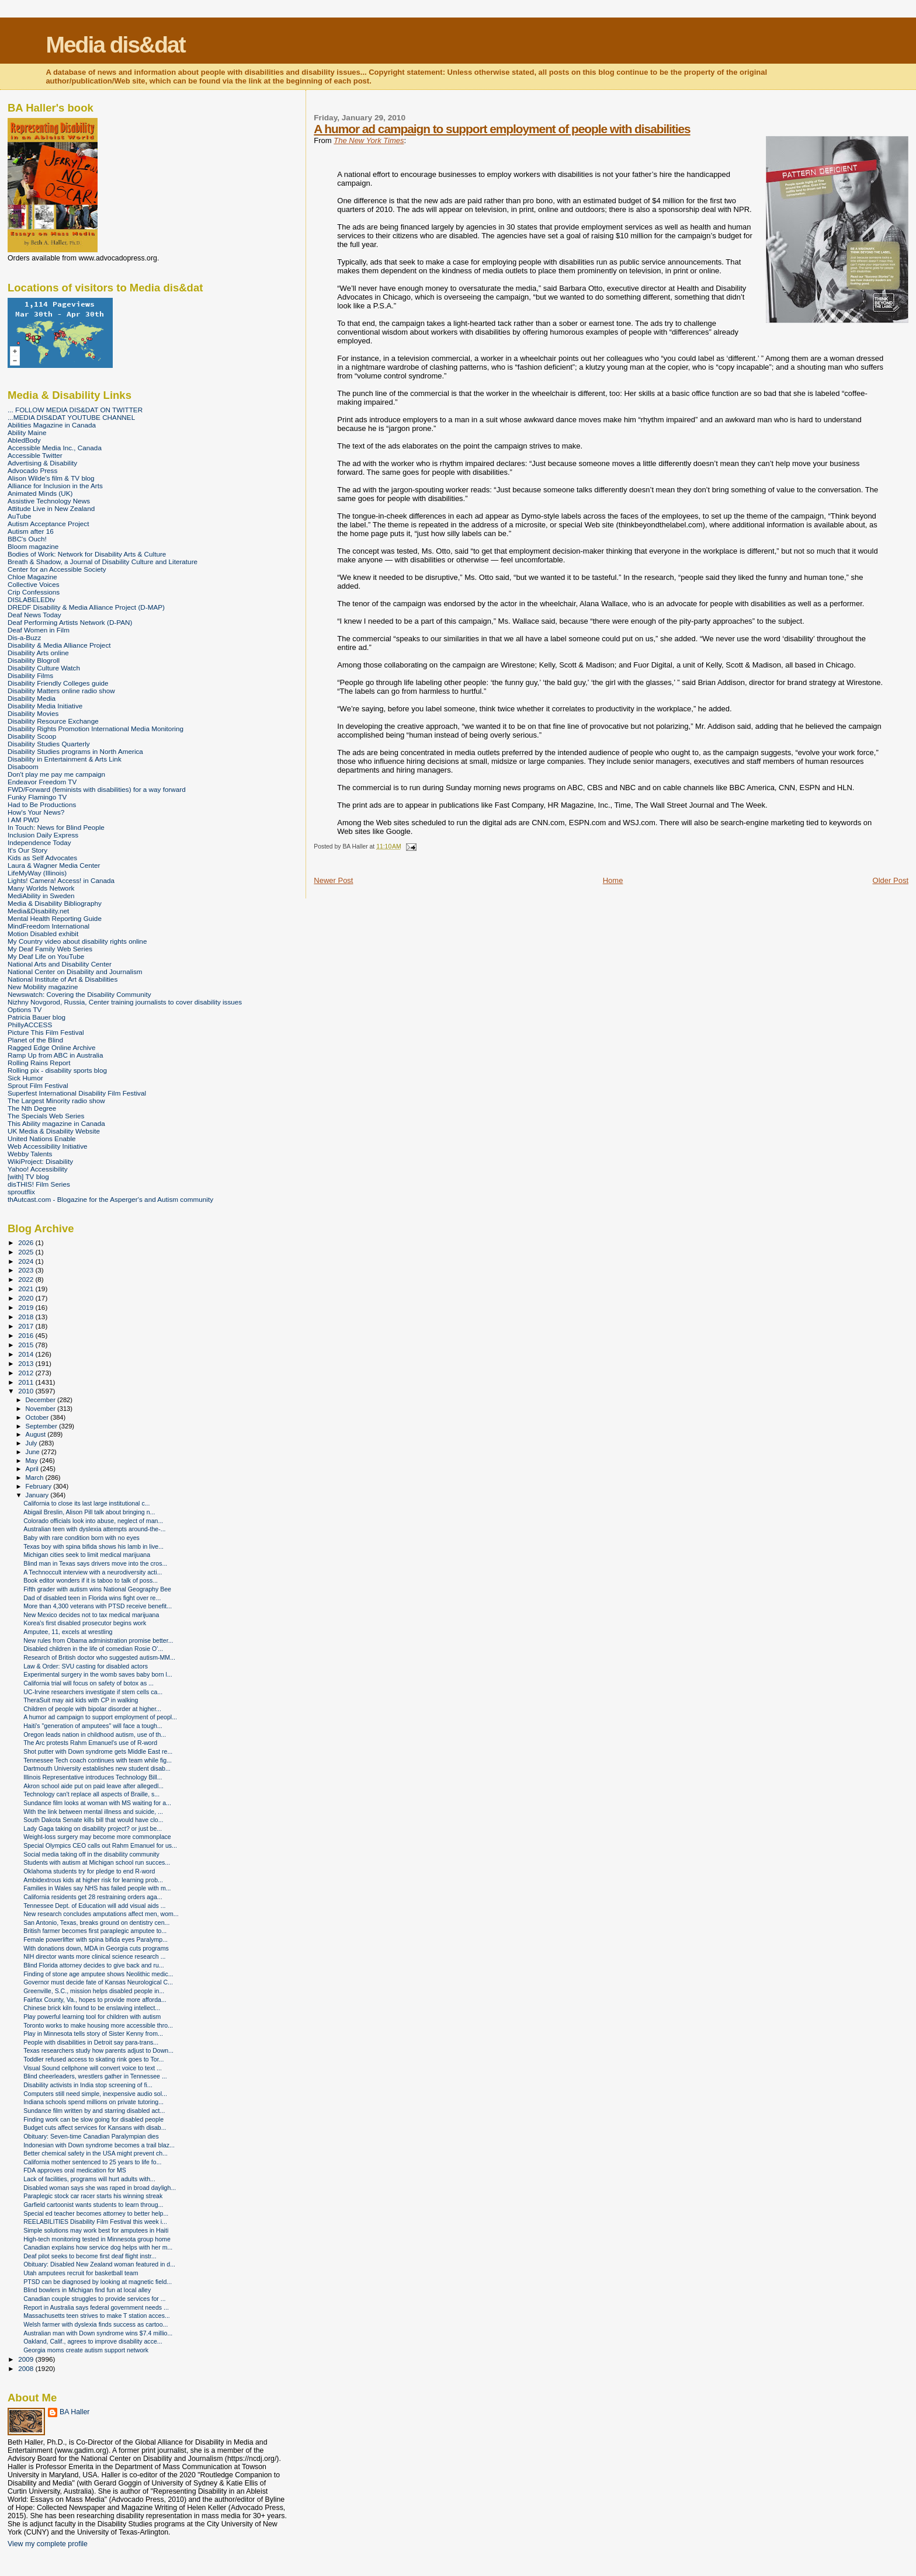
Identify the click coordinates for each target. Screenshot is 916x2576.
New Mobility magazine (43, 986)
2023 (26, 1270)
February (40, 1486)
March (36, 1477)
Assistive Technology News (49, 501)
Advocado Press (32, 470)
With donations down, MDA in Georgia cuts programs (96, 1948)
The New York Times (369, 140)
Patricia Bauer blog (36, 1017)
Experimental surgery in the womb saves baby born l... (97, 1674)
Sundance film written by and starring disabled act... (94, 2110)
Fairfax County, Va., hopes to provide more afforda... (94, 1999)
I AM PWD (23, 819)
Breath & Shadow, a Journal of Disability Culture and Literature (102, 561)
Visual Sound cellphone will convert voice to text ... (92, 2067)
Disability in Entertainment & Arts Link (65, 759)
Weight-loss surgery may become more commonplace (97, 1836)
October (38, 1417)
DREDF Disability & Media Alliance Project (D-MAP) (86, 607)
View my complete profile (48, 2544)
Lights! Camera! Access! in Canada (61, 880)
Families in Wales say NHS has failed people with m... (97, 1888)
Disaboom (23, 766)
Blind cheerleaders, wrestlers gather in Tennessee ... (95, 2076)
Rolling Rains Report (39, 1062)
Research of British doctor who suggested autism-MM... (99, 1657)
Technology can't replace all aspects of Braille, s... (91, 1794)
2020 (26, 1298)
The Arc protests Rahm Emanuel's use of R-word (90, 1742)
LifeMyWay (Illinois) (37, 873)
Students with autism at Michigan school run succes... (96, 1862)
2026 (26, 1242)
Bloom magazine (33, 546)
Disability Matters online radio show (61, 690)
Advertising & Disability (42, 463)
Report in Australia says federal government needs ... (96, 2307)
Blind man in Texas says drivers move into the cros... (95, 1563)
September (43, 1426)
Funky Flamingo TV (37, 797)
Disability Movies (33, 713)
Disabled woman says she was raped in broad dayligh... (99, 2187)
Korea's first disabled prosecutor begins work (84, 1622)
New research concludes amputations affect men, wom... (101, 1913)
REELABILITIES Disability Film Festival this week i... (95, 2221)
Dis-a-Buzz (24, 637)
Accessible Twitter (35, 455)
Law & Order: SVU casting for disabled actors (85, 1666)
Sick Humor (25, 1078)
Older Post (890, 880)
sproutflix (21, 1191)
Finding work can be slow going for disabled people (93, 2119)
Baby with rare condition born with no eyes (81, 1537)
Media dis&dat (115, 44)
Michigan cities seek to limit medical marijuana (86, 1554)
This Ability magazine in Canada (56, 1123)
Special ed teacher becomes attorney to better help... (95, 2213)
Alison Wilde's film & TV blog (51, 478)
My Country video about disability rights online (77, 941)
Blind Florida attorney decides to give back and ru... (93, 1965)
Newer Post (333, 880)
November (41, 1408)
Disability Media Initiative (45, 706)
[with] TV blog (28, 1176)
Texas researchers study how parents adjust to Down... (98, 2050)
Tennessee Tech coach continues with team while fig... (97, 1760)
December (41, 1399)
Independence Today (39, 842)
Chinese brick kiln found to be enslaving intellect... (91, 2007)
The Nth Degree (32, 1108)
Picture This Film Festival (46, 1032)
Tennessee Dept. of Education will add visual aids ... (94, 1905)
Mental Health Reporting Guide (55, 918)
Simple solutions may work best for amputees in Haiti (95, 2230)
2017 (26, 1326)
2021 (26, 1288)
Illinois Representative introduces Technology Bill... (92, 1777)
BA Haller (74, 2412)
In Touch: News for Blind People (56, 827)
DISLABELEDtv (31, 599)
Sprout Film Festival (38, 1085)
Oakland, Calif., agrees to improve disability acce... (92, 2341)
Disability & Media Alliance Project (59, 645)
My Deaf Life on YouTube (46, 956)
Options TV (24, 1009)
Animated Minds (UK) (40, 493)
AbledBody (24, 440)
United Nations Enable (42, 1138)
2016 (26, 1335)
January (38, 1495)
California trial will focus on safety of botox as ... (88, 1683)
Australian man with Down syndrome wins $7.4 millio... (97, 2333)
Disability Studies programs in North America (75, 751)
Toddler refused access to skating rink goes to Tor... (93, 2059)
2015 (26, 1344)
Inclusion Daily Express (43, 835)
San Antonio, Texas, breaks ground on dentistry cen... (96, 1922)
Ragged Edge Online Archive (52, 1047)
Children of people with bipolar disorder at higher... (92, 1708)
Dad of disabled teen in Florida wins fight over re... (92, 1597)
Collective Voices (34, 584)
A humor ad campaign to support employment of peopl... (100, 1716)
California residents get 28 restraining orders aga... (92, 1896)
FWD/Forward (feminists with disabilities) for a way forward (97, 789)
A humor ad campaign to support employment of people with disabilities (502, 128)
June (33, 1451)
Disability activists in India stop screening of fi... (87, 2084)
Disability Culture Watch (44, 668)
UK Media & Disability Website (54, 1131)
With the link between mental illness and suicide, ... (93, 1811)
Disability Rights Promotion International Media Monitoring (95, 728)
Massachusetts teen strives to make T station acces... (96, 2315)
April (33, 1468)
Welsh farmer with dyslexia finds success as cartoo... (95, 2324)
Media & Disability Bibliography (55, 903)
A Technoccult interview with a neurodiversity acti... (92, 1572)
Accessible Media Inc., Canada (55, 447)
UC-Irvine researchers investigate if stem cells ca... (92, 1691)
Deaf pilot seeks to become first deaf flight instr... (90, 2255)
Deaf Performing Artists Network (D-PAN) (70, 622)
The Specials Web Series (46, 1116)
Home (613, 880)
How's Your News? (36, 812)
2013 (26, 1363)
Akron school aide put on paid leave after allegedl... (93, 1785)
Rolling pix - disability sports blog (57, 1070)
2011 (26, 1382)
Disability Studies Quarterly (49, 744)
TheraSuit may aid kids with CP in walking (80, 1700)
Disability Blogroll (34, 660)
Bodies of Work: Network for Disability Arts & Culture (87, 554)
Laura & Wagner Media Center (54, 865)
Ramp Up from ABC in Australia (55, 1055)
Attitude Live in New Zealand (51, 508)
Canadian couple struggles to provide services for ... (94, 2298)
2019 (26, 1307)
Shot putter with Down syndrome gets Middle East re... (97, 1751)
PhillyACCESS (30, 1024)
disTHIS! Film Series (39, 1184)
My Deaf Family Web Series (50, 948)
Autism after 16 (31, 531)
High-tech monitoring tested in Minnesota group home (97, 2239)
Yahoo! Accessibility (38, 1169)
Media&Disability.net (38, 911)
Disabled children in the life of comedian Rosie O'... (93, 1648)
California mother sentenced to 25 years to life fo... (92, 2161)
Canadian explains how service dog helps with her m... (97, 2247)
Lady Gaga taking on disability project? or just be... (92, 1828)
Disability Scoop (32, 736)
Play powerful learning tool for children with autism (92, 2016)
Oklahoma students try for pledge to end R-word (89, 1871)
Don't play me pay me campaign (56, 774)
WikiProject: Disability (40, 1161)
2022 (26, 1279)
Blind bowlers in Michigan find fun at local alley (87, 2289)
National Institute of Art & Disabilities (62, 979)
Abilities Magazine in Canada (52, 425)
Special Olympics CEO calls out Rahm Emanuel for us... (100, 1845)
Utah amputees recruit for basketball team (80, 2272)
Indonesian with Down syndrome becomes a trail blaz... (99, 2145)
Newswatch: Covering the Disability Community (79, 994)
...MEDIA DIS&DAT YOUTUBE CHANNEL (71, 417)
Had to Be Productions (42, 804)
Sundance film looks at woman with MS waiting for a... (97, 1802)
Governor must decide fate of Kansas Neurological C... (98, 1982)
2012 (26, 1372)
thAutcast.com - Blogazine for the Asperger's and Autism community (110, 1199)
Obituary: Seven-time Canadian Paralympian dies (91, 2136)
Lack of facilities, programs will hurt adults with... (89, 2178)
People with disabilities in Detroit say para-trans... (90, 2042)
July (32, 1443)
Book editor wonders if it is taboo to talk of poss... (90, 1580)
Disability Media (31, 698)
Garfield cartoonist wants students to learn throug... (93, 2204)
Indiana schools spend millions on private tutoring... (93, 2101)
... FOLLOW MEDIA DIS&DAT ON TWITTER (75, 409)
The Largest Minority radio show (56, 1100)
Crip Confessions (34, 592)
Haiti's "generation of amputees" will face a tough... (92, 1725)
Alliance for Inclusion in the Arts (55, 485)
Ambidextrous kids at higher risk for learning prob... (93, 1879)
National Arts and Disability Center (60, 964)
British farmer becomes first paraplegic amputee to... (94, 1930)
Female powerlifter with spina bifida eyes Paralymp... (95, 1939)
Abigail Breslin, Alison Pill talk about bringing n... (89, 1511)
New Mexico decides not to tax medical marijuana (91, 1614)
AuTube (20, 516)
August (37, 1434)
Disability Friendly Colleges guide (58, 683)
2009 (26, 2359)
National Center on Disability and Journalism (75, 971)
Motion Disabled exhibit (43, 933)
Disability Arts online (38, 652)
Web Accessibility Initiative (48, 1146)
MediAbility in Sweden (41, 895)
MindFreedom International (48, 926)
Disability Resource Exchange (53, 721)
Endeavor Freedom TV (42, 781)
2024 (26, 1261)
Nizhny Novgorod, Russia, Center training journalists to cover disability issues (125, 1002)
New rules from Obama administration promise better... (98, 1640)
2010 (26, 1391)
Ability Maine (27, 432)
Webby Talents (30, 1153)
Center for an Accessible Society (57, 569)
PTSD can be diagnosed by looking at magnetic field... (97, 2281)
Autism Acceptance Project (48, 523)
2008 (26, 2368)
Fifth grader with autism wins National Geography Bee (97, 1589)
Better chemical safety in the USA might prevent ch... (95, 2153)
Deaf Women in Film (39, 630)
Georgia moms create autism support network (85, 2349)
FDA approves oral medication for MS (74, 2170)
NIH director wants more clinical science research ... (94, 1956)
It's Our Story (27, 850)
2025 (26, 1252)
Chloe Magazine (32, 576)
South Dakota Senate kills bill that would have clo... (93, 1819)
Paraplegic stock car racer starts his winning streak (92, 2195)
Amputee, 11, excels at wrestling (67, 1631)
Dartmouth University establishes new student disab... (97, 1768)
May (33, 1460)
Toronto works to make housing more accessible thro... (98, 2025)
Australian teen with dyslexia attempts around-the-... (94, 1528)
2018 (26, 1316)
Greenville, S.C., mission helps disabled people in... (93, 1990)
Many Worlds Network (41, 888)
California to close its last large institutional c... (86, 1503)
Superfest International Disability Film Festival (77, 1093)
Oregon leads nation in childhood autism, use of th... (94, 1734)
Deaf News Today (34, 614)
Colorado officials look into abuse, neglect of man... (93, 1520)
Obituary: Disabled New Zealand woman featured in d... (99, 2264)
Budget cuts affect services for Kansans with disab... (94, 2127)
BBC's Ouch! (27, 539)
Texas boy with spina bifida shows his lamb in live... (93, 1546)
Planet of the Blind (35, 1040)
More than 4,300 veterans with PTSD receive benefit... (97, 1605)
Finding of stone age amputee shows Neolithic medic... (98, 1973)
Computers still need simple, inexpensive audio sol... (95, 2093)
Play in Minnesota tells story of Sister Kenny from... (93, 2033)
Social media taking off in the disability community (91, 1854)
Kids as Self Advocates (42, 857)
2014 (26, 1354)
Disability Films (30, 675)
